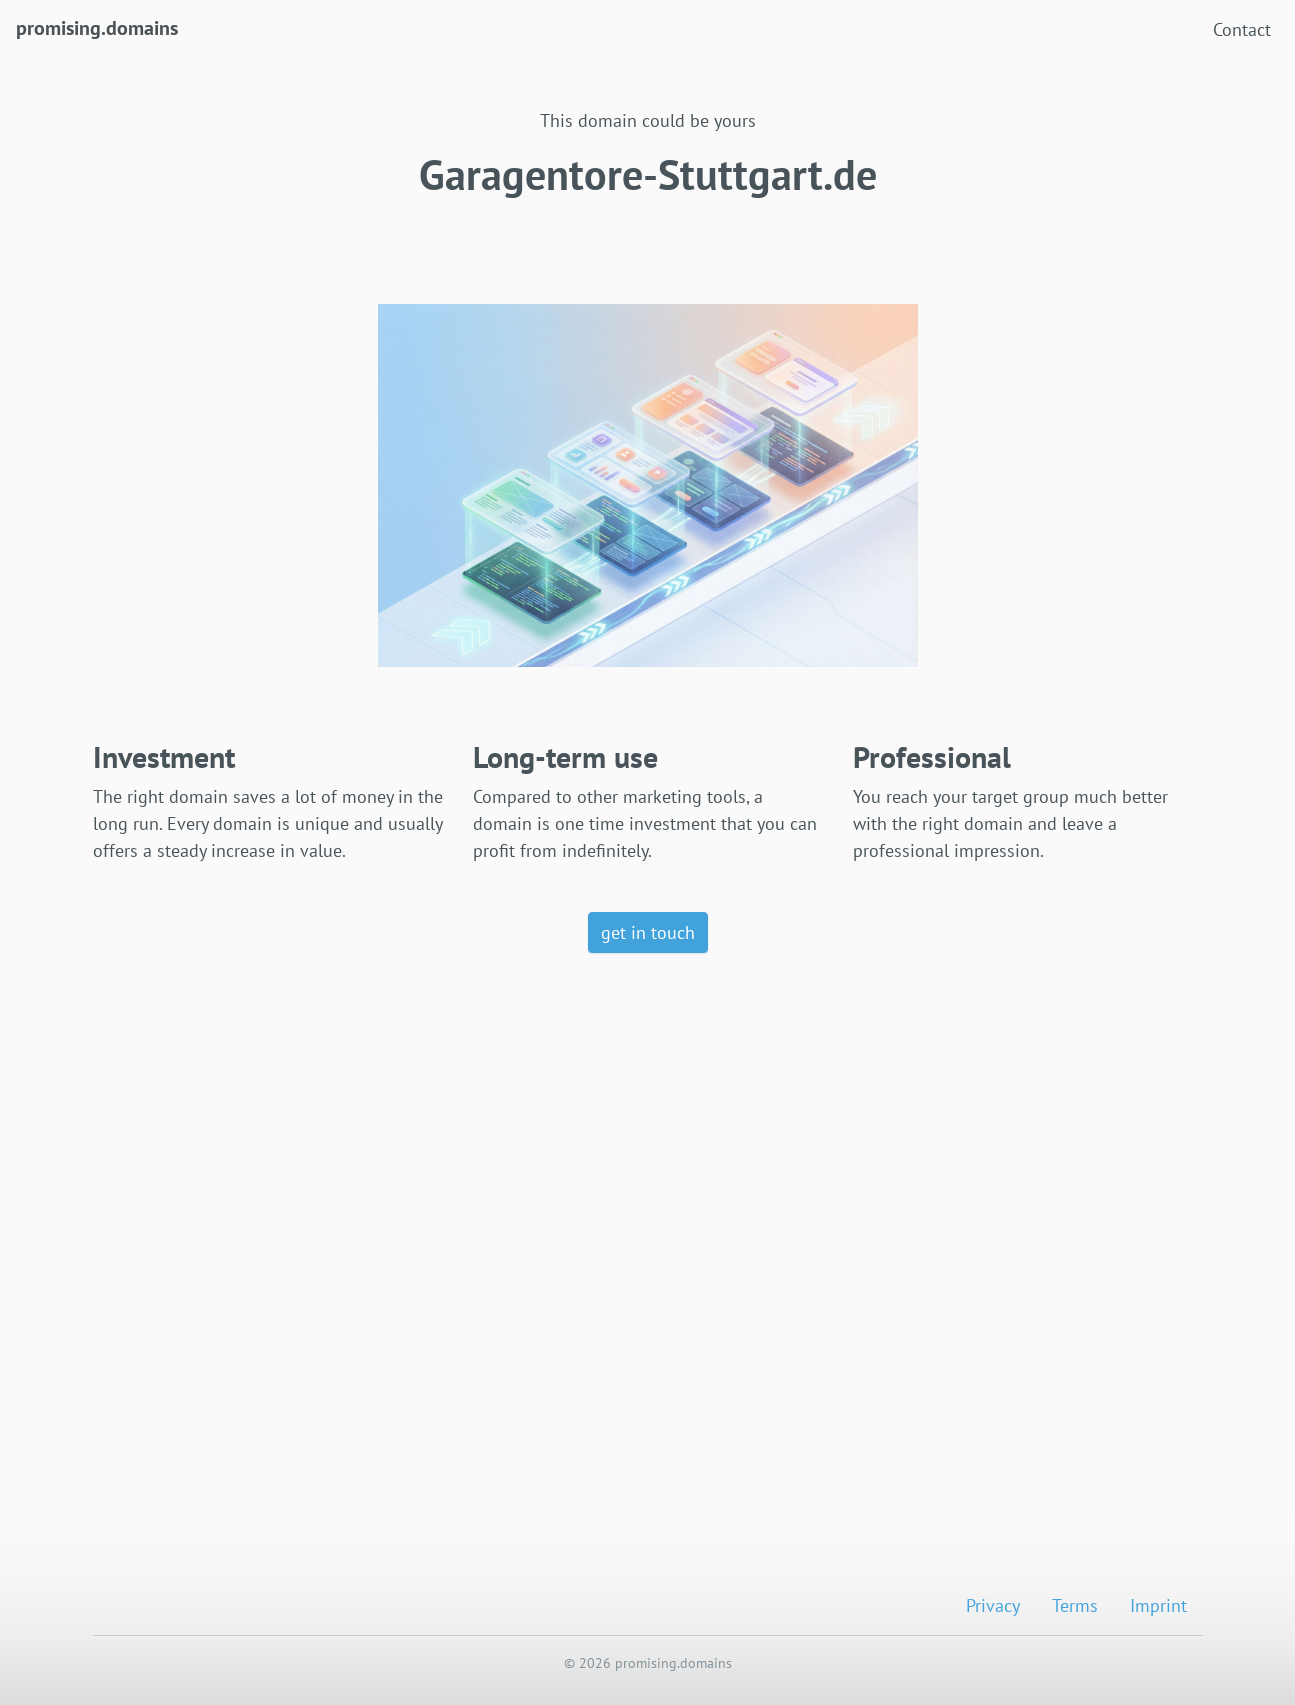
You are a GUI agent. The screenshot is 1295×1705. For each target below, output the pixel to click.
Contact (1242, 29)
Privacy (993, 1605)
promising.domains (97, 26)
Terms (1075, 1605)
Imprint (1158, 1605)
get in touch (648, 932)
